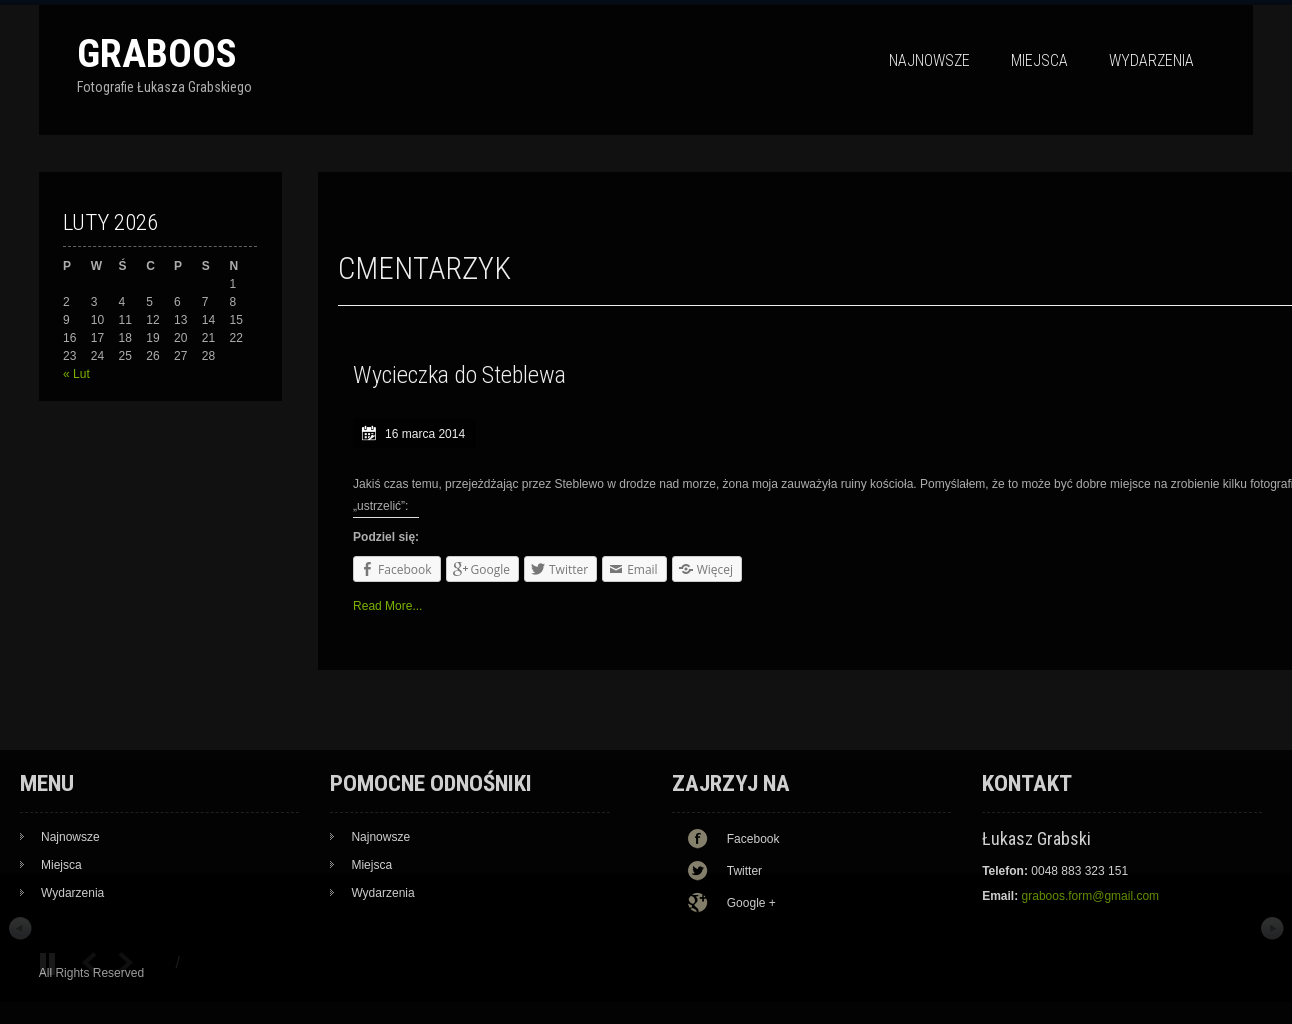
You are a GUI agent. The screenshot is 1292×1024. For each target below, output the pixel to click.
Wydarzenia (1151, 60)
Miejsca (1039, 60)
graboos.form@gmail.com (1091, 896)
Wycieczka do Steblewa (459, 375)
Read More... (387, 606)
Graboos (157, 53)
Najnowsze (929, 60)
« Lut (76, 374)
